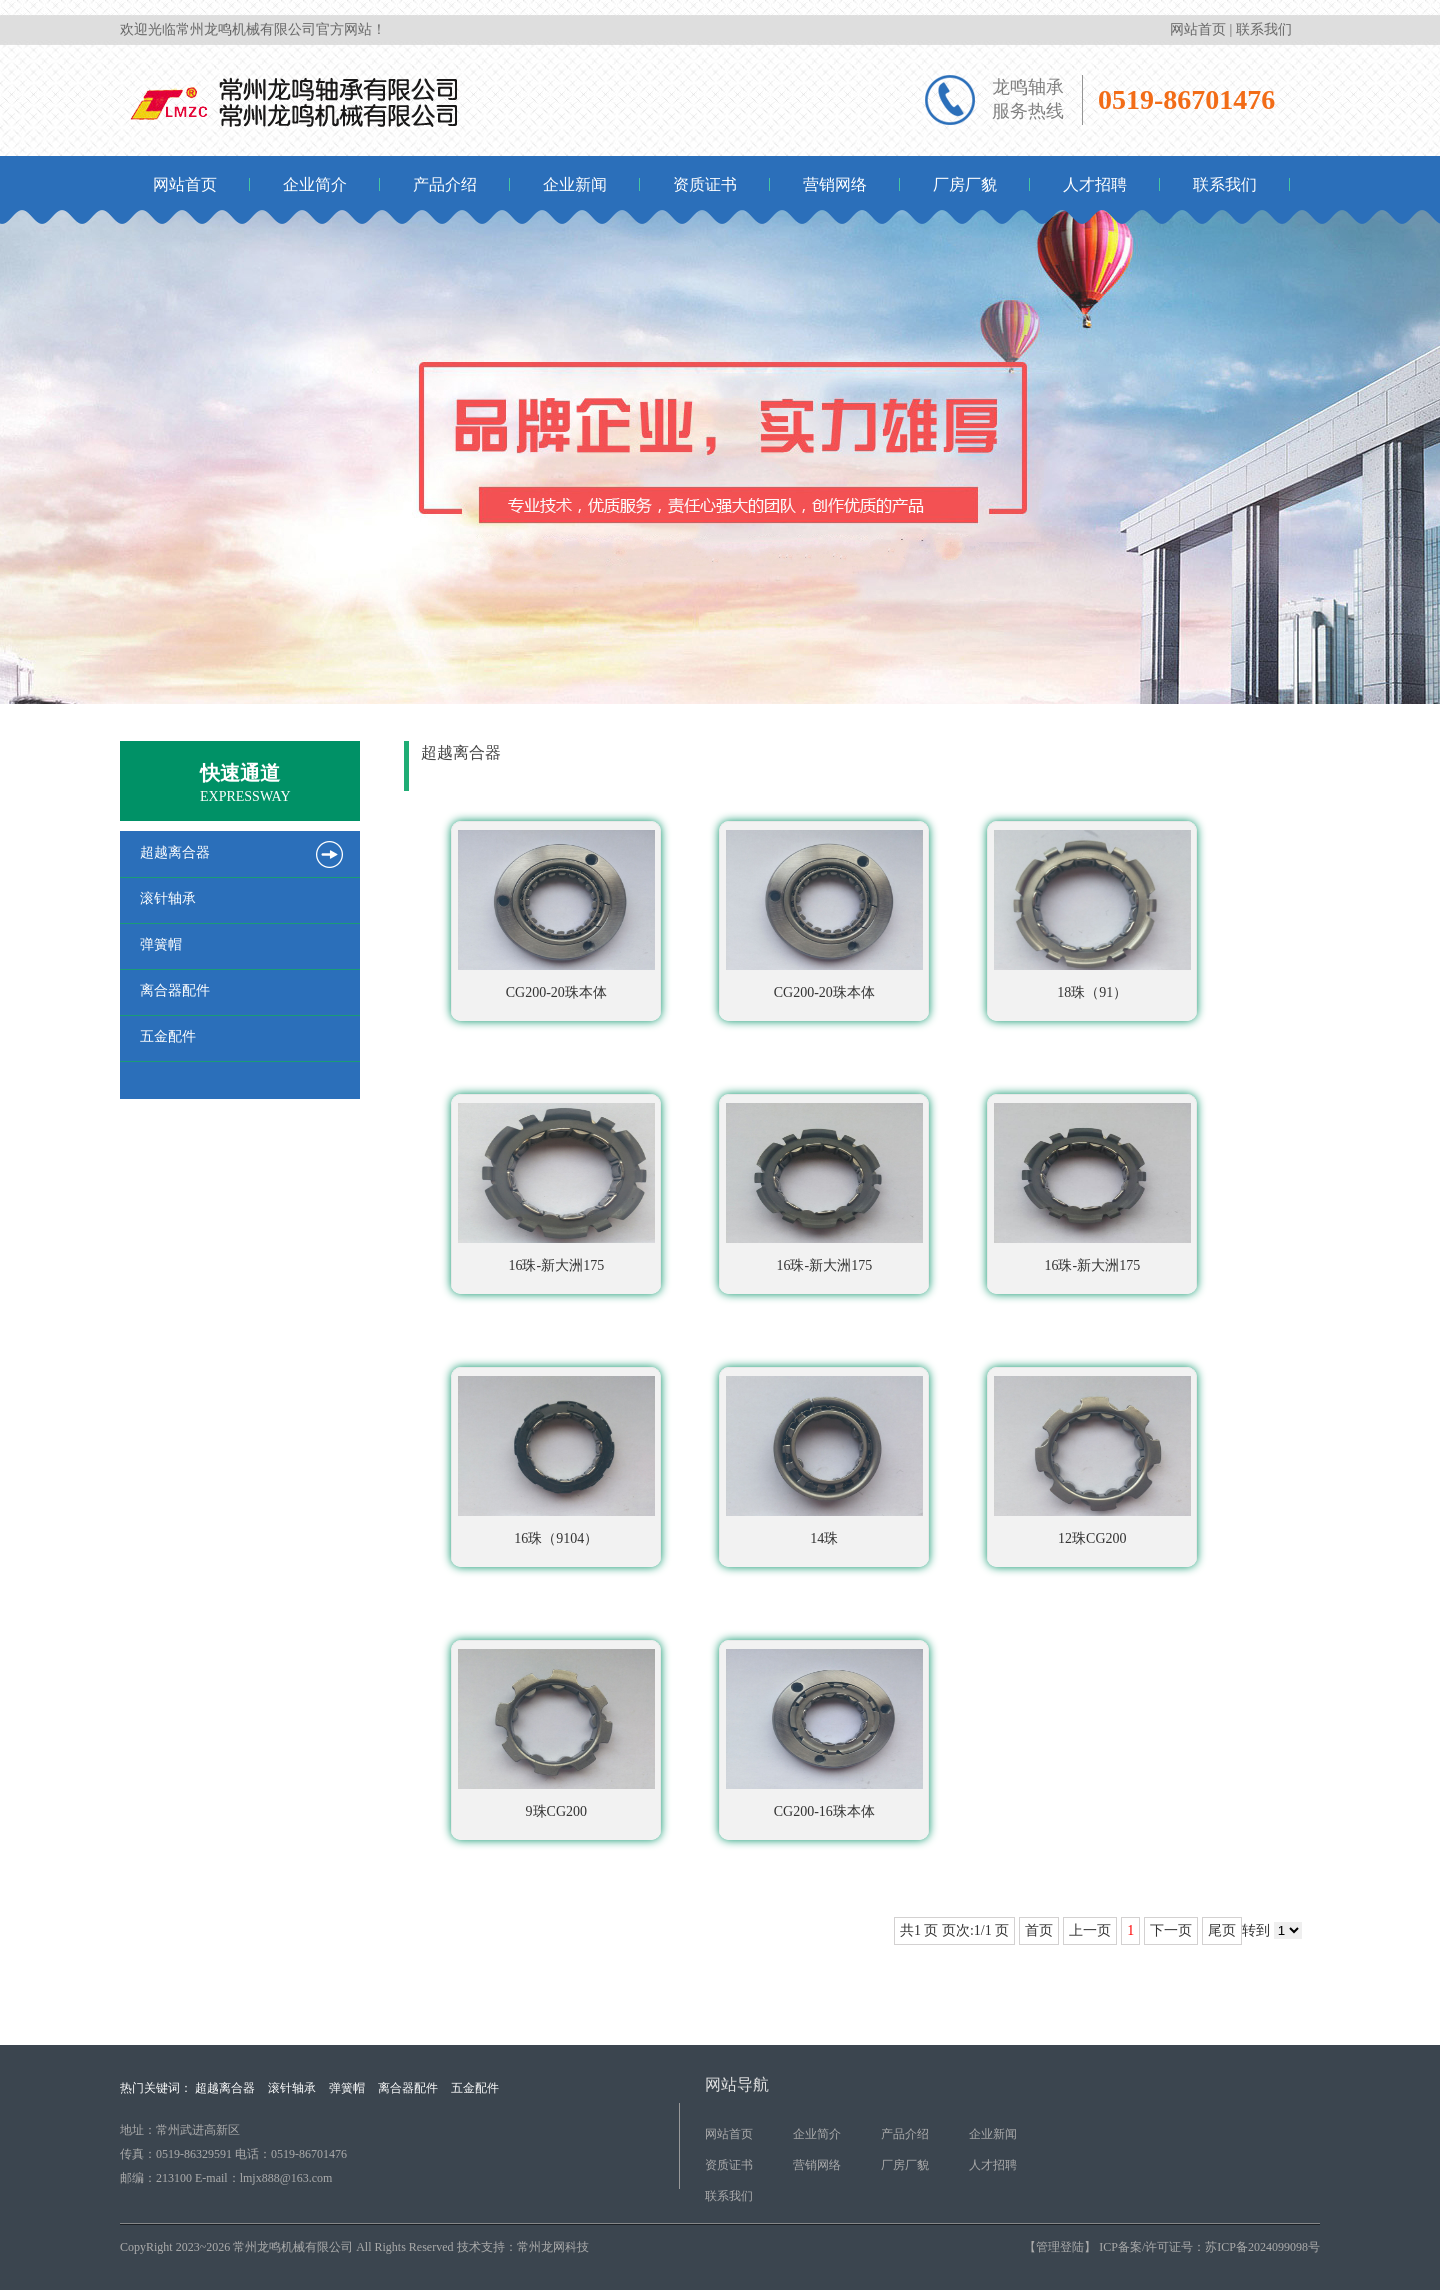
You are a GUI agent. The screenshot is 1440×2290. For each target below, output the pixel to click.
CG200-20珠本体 (556, 911)
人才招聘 (1095, 184)
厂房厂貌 (965, 184)
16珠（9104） (556, 1457)
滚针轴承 (292, 2088)
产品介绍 (445, 184)
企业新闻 (575, 184)
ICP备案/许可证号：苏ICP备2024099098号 (1208, 2247)
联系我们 (1264, 29)
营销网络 (835, 184)
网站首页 (1198, 29)
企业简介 (315, 184)
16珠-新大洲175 (556, 1184)
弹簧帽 (347, 2088)
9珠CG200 (556, 1730)
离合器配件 (408, 2088)
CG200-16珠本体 (824, 1730)
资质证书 (705, 184)
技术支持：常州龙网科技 (523, 2247)
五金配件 (475, 2088)
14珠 (824, 1457)
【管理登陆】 (1060, 2247)
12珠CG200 (1092, 1457)
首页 (1157, 763)
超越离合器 (1280, 763)
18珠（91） (1092, 911)
